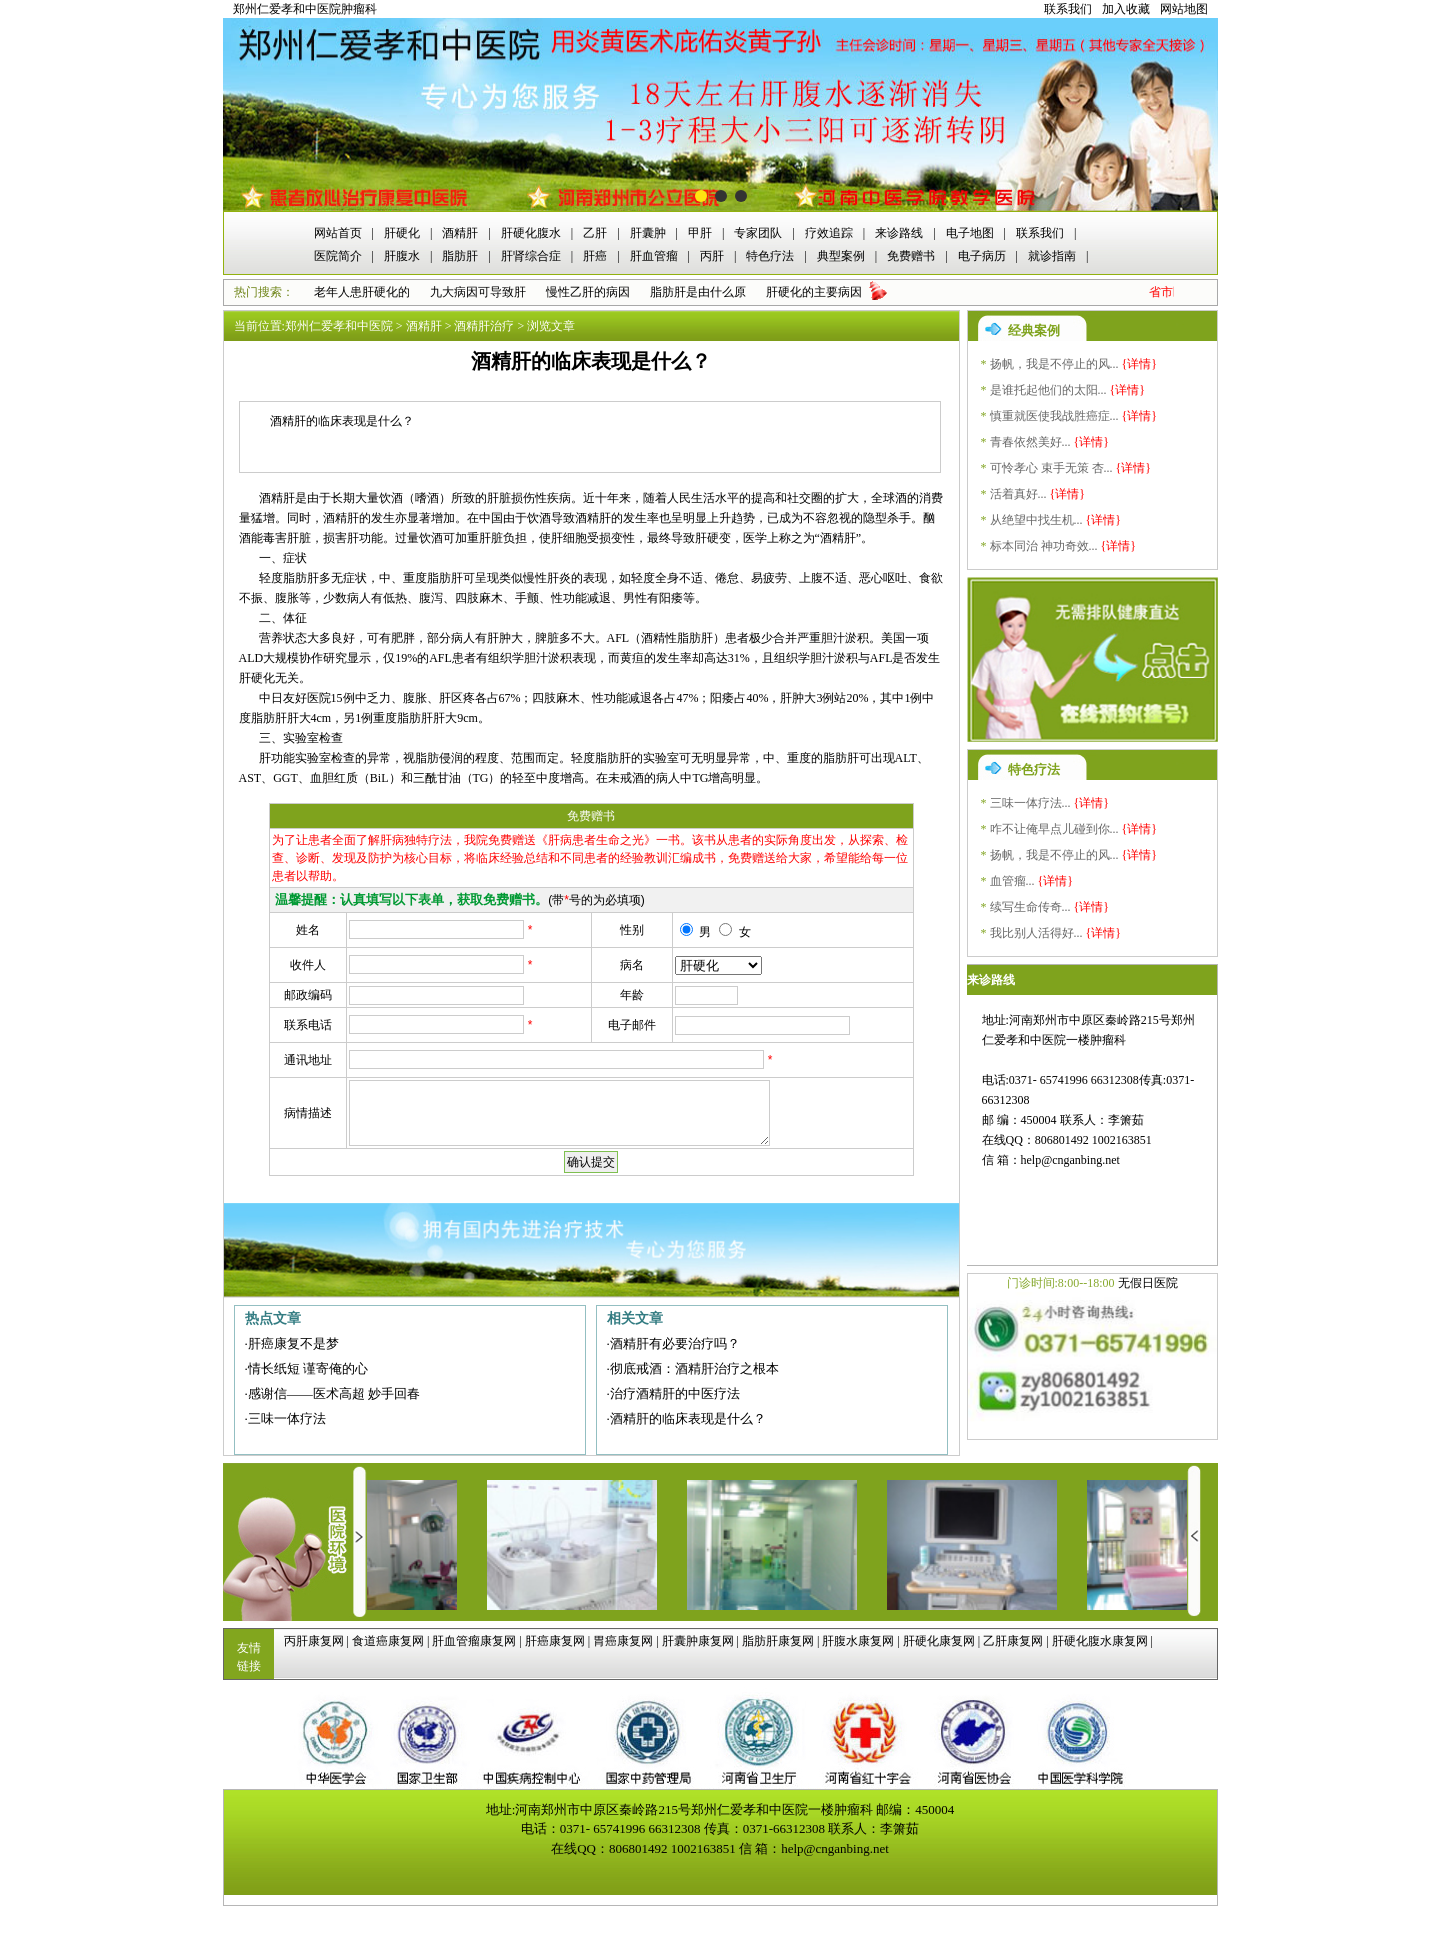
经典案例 (1034, 330)
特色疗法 (770, 256)
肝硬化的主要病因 (814, 292)
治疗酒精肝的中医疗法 (675, 1393)
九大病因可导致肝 (478, 292)
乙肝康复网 (1013, 1641)
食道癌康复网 (388, 1641)
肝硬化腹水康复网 (1100, 1641)
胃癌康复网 (623, 1641)
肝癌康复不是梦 (293, 1343)
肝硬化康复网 (939, 1641)
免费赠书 (911, 256)
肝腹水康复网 (858, 1641)
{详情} (1140, 364)
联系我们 (1068, 9)
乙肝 (595, 233)
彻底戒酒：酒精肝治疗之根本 (694, 1368)
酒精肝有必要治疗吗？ (675, 1343)
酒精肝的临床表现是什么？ (688, 1418)
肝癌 (595, 256)
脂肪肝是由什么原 (698, 292)
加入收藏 (1126, 9)
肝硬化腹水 (531, 233)
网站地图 (1184, 9)
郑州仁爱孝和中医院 (339, 326)
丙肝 (712, 256)
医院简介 (338, 256)
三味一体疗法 (287, 1418)
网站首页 (338, 233)
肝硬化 (402, 233)
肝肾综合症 (531, 256)
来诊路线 (899, 233)
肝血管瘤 (654, 256)
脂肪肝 (460, 256)
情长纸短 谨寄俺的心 (308, 1368)
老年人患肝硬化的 (362, 292)
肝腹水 (402, 256)
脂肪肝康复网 (778, 1641)
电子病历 (982, 256)
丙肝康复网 (314, 1641)
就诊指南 (1052, 256)
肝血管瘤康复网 (474, 1641)
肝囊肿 (648, 233)
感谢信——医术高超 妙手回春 (334, 1393)
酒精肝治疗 (484, 326)
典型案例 (841, 256)
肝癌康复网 (555, 1641)
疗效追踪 (829, 233)
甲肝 (700, 233)
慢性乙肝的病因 (588, 292)
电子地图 (970, 233)
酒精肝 (460, 233)
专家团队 (758, 233)
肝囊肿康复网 (698, 1641)
